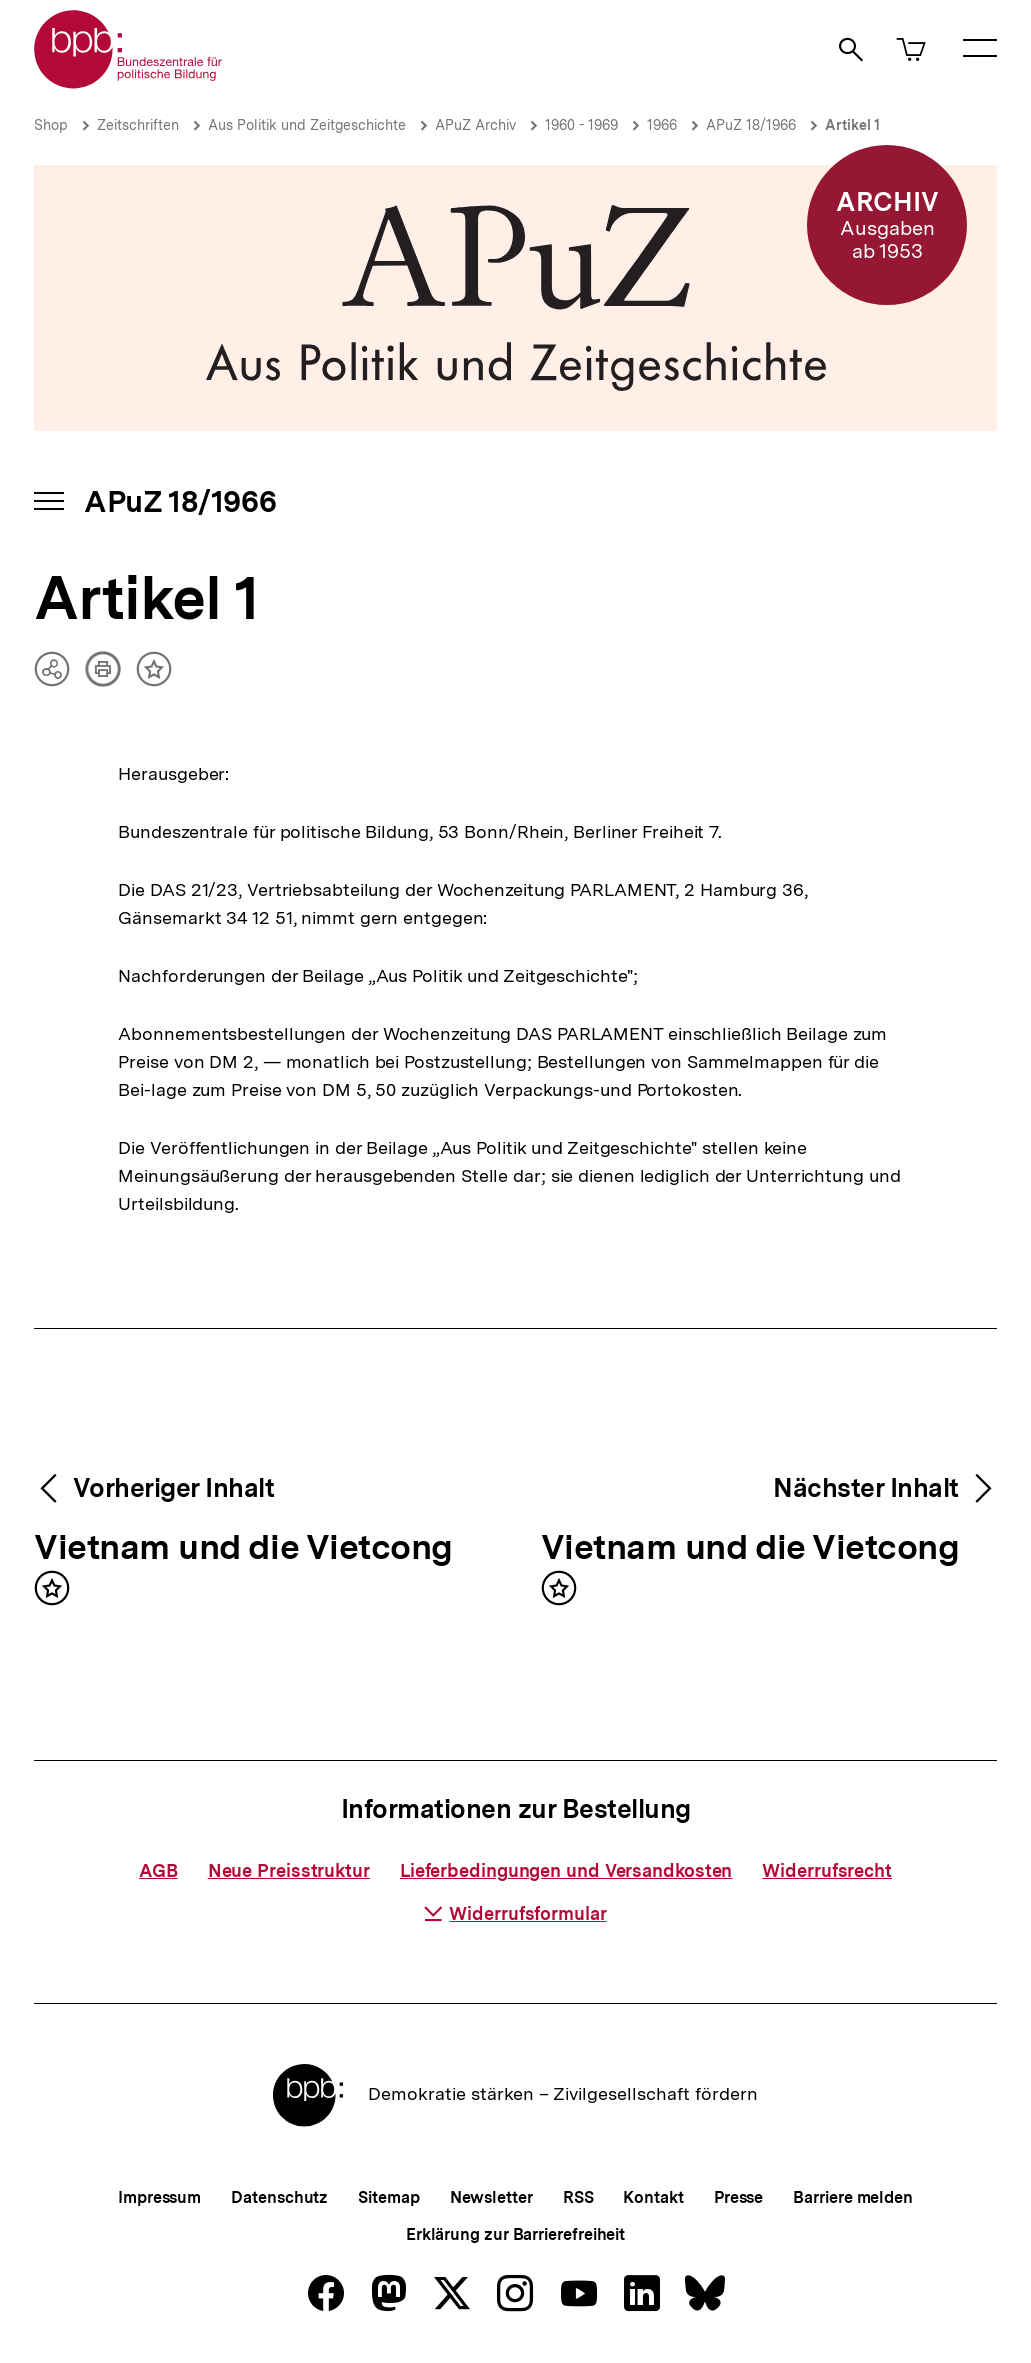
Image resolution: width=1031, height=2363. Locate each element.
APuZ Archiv (475, 125)
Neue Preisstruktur (289, 1870)
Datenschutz (279, 2197)
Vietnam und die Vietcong (243, 1548)
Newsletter (491, 2197)
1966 (662, 125)
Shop (51, 125)
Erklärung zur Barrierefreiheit (515, 2234)
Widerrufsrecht (827, 1870)
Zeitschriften (138, 125)
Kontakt (653, 2197)
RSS (578, 2197)
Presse (738, 2197)
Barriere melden (853, 2197)
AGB (158, 1870)
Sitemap (388, 2197)
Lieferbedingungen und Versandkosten (566, 1870)
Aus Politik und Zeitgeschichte (307, 125)
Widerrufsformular (515, 1913)
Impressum (159, 2197)
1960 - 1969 (581, 125)
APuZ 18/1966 (751, 125)
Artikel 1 (852, 125)
